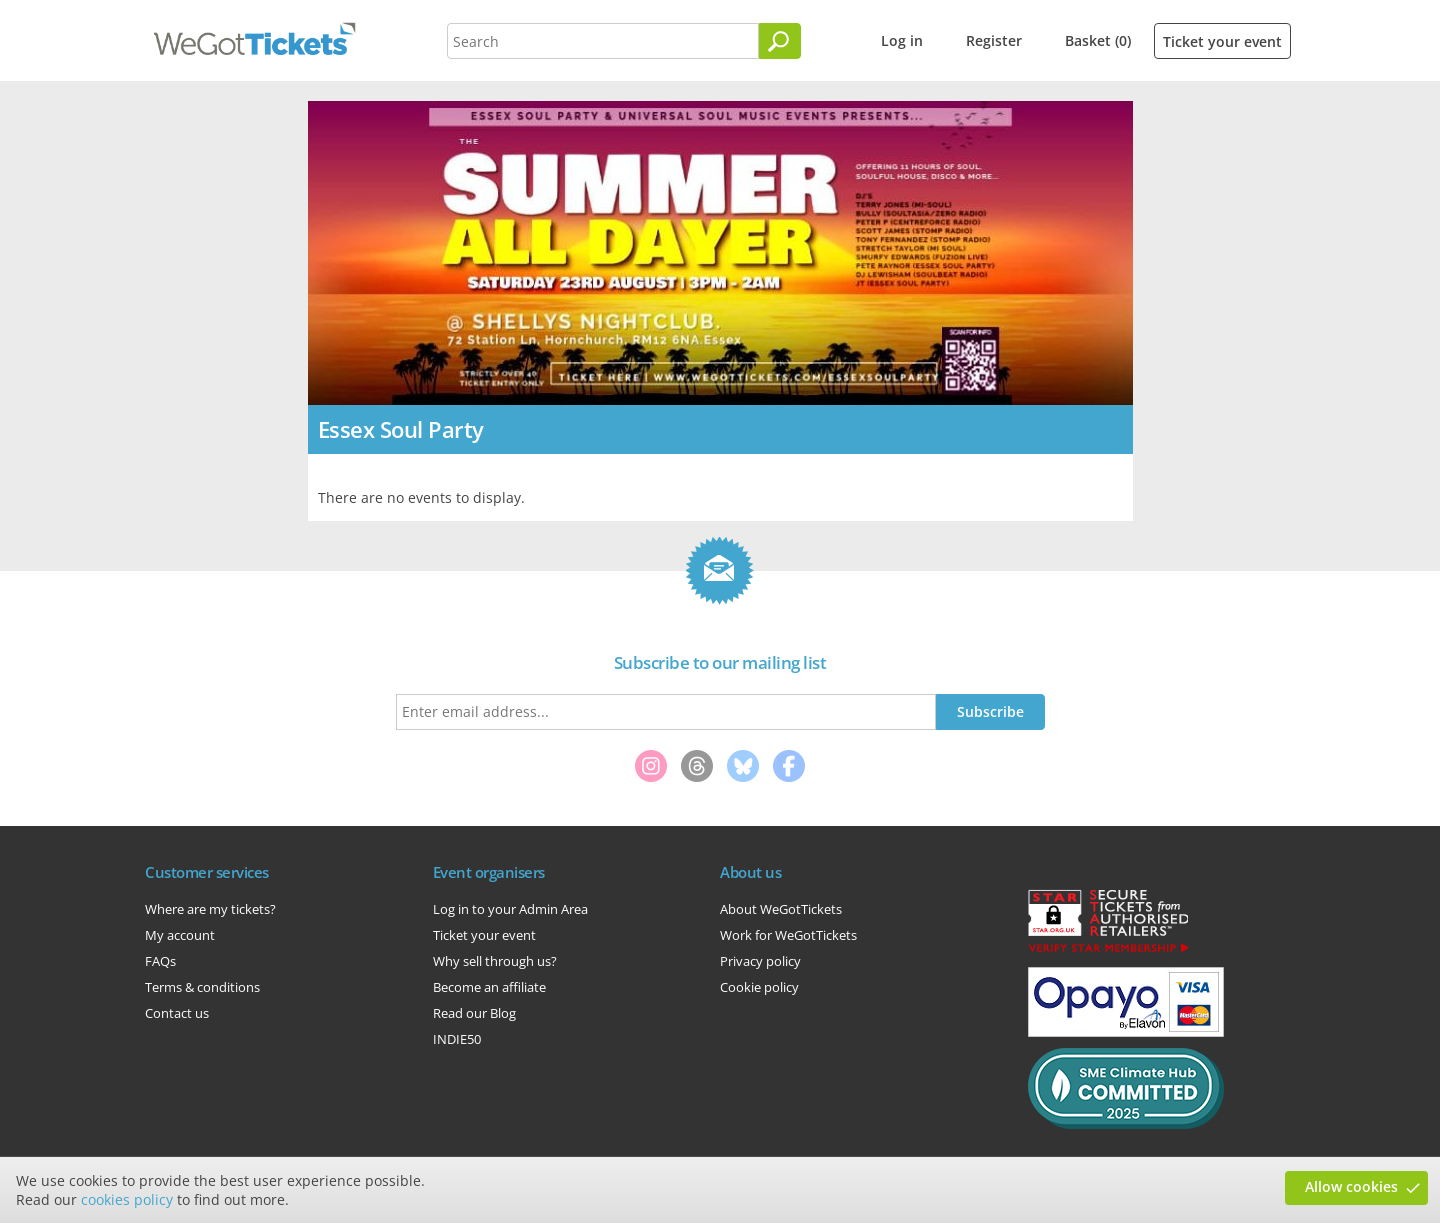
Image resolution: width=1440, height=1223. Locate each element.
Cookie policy (759, 987)
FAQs (160, 961)
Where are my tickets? (210, 909)
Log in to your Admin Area (510, 909)
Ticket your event (1222, 41)
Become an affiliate (489, 987)
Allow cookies (1351, 1186)
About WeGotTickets (781, 909)
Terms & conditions (202, 987)
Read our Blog (474, 1013)
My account (180, 935)
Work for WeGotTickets (788, 935)
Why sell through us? (495, 961)
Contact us (177, 1013)
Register (994, 40)
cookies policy (127, 1199)
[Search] (780, 41)
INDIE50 (457, 1039)
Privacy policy (760, 961)
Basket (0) (1098, 40)
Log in (902, 40)
